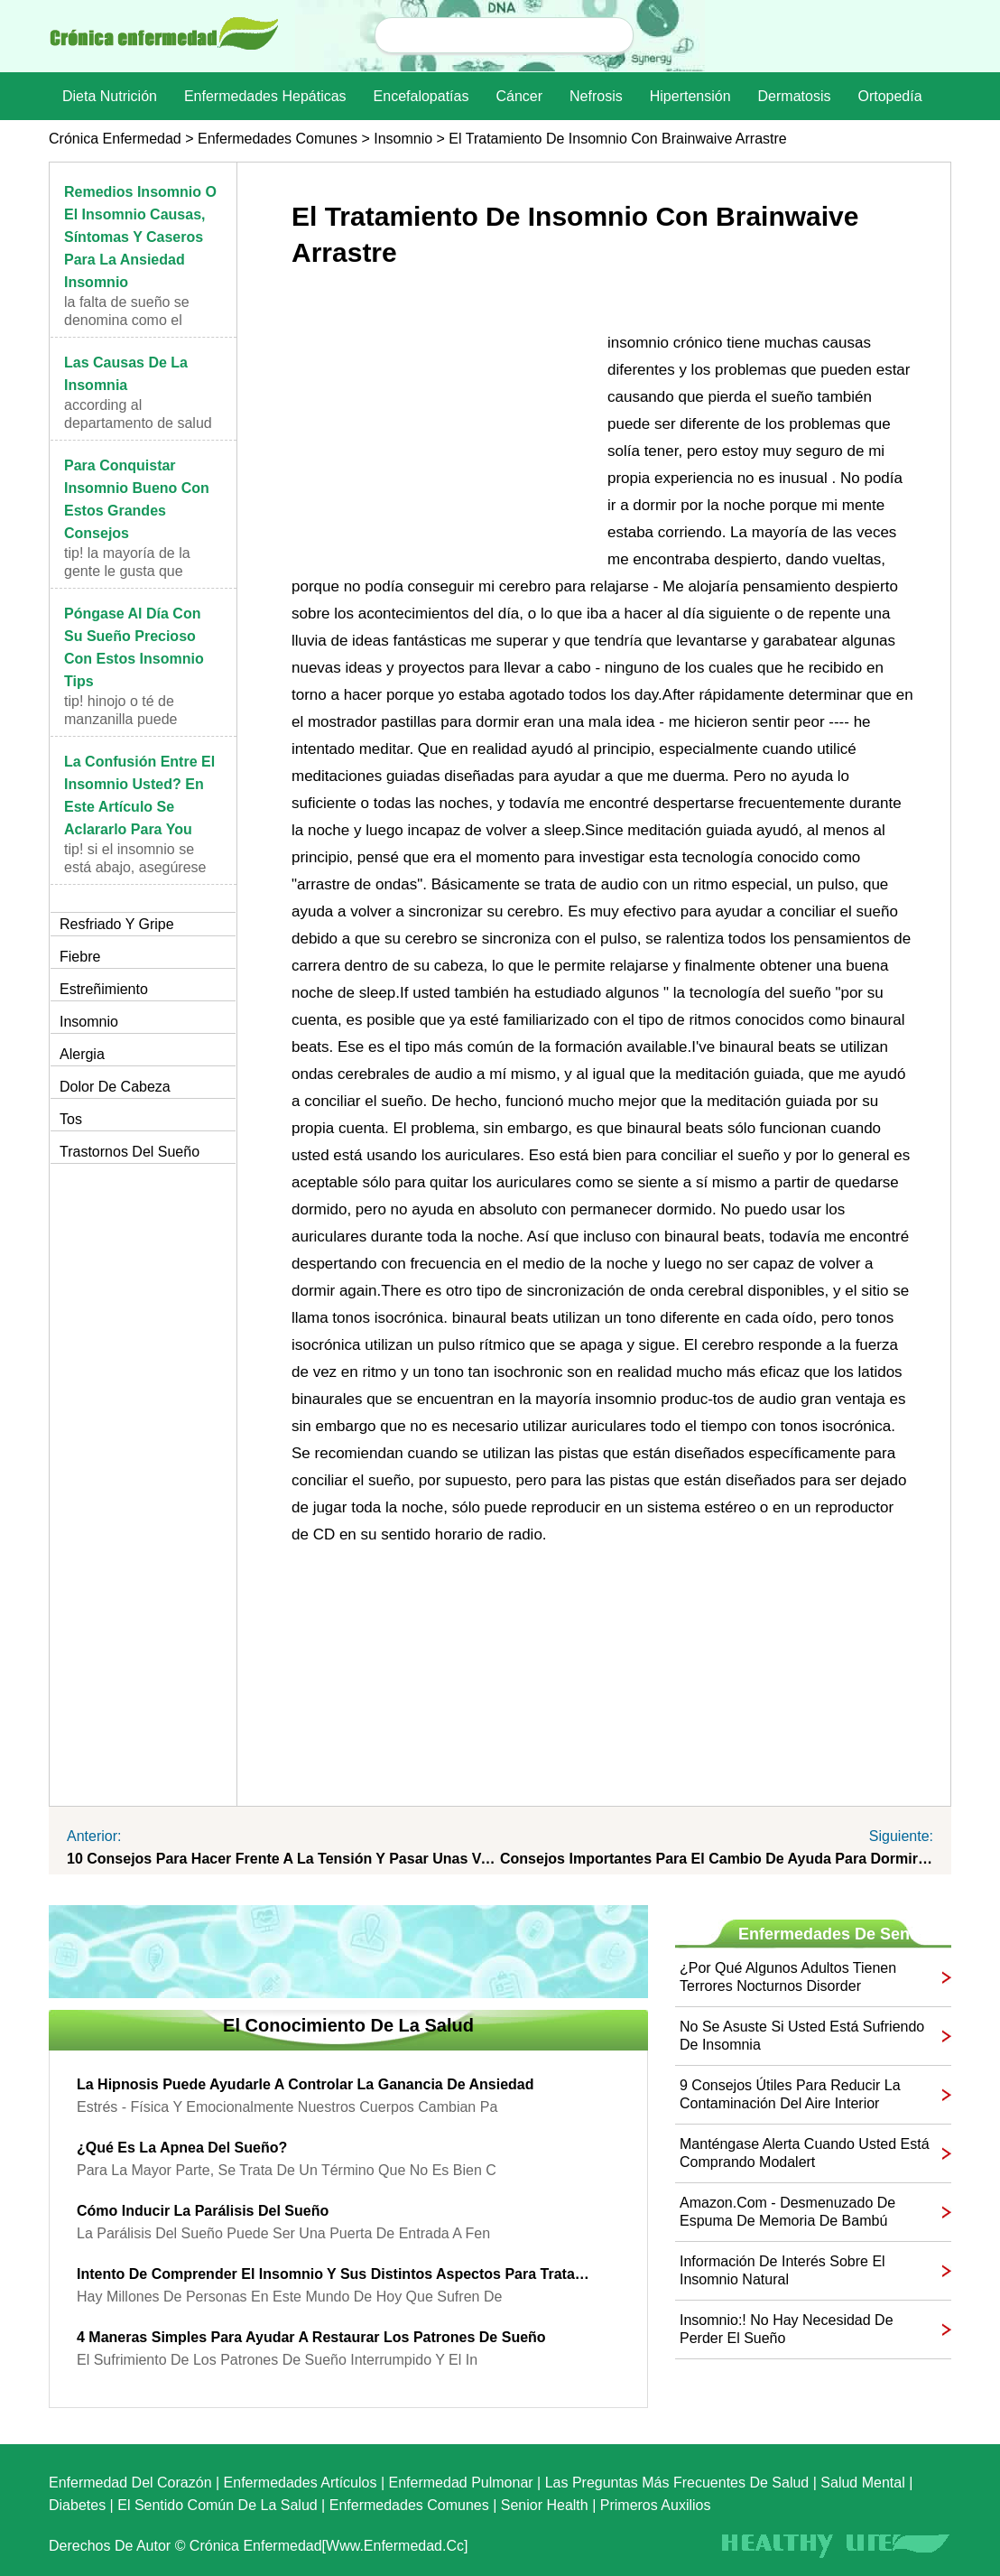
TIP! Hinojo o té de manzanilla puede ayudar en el (120, 719)
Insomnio (403, 138)
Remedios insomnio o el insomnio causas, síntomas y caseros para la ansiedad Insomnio (140, 237)
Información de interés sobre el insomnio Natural (782, 2270)
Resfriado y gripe (117, 924)
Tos (71, 1119)
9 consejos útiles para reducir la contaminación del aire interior (790, 2094)
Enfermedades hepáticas (265, 96)
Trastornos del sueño (129, 1151)
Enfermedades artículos (300, 2482)
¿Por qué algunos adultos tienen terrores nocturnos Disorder (788, 1977)
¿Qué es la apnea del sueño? (182, 2147)
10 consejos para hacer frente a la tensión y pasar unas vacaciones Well (283, 1858)
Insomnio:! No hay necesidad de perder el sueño (787, 2329)
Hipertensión (690, 96)
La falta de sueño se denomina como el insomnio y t (127, 320)
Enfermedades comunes (277, 138)
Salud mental (862, 2482)
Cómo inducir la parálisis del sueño (203, 2210)
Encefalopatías (421, 96)
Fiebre (80, 956)
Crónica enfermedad (115, 138)
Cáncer (518, 96)
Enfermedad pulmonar (461, 2482)
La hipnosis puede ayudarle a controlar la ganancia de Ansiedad (305, 2084)
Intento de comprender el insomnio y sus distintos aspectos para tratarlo (335, 2274)
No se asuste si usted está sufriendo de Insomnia (802, 2035)
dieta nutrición (109, 96)
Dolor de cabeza (115, 1086)
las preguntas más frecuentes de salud (677, 2482)
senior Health (544, 2505)
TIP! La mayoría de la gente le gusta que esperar (127, 571)
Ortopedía (889, 96)
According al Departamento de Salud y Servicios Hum (138, 423)
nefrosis (596, 96)
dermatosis (794, 96)
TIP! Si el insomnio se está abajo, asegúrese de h (135, 867)
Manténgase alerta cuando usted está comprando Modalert (805, 2153)
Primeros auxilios (655, 2505)
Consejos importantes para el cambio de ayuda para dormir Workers (716, 1858)
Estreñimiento (104, 989)
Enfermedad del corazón (130, 2482)
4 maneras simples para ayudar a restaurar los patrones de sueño (311, 2337)
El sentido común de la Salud (217, 2505)
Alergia (82, 1054)
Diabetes (77, 2505)
